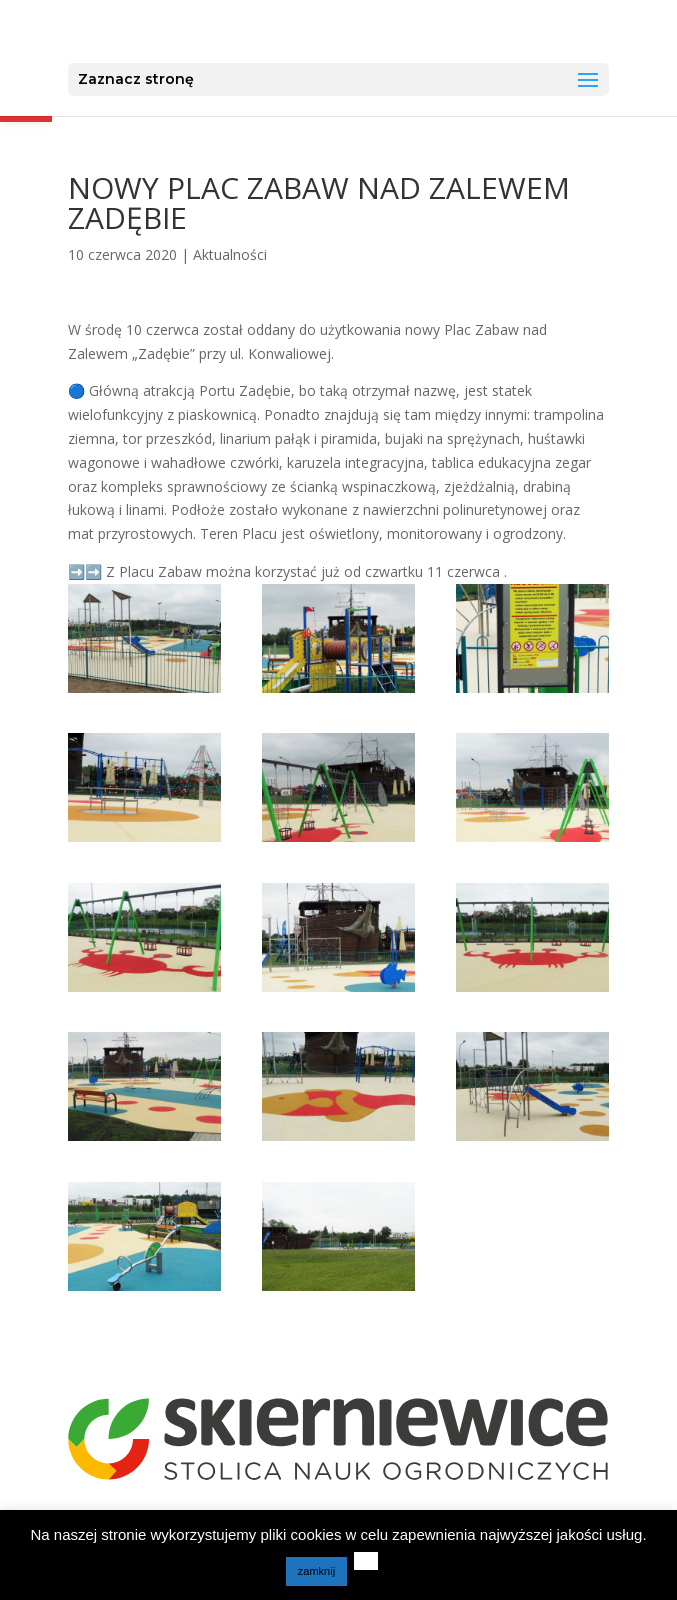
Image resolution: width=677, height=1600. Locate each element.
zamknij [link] (316, 1571)
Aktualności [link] (230, 254)
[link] (340, 31)
